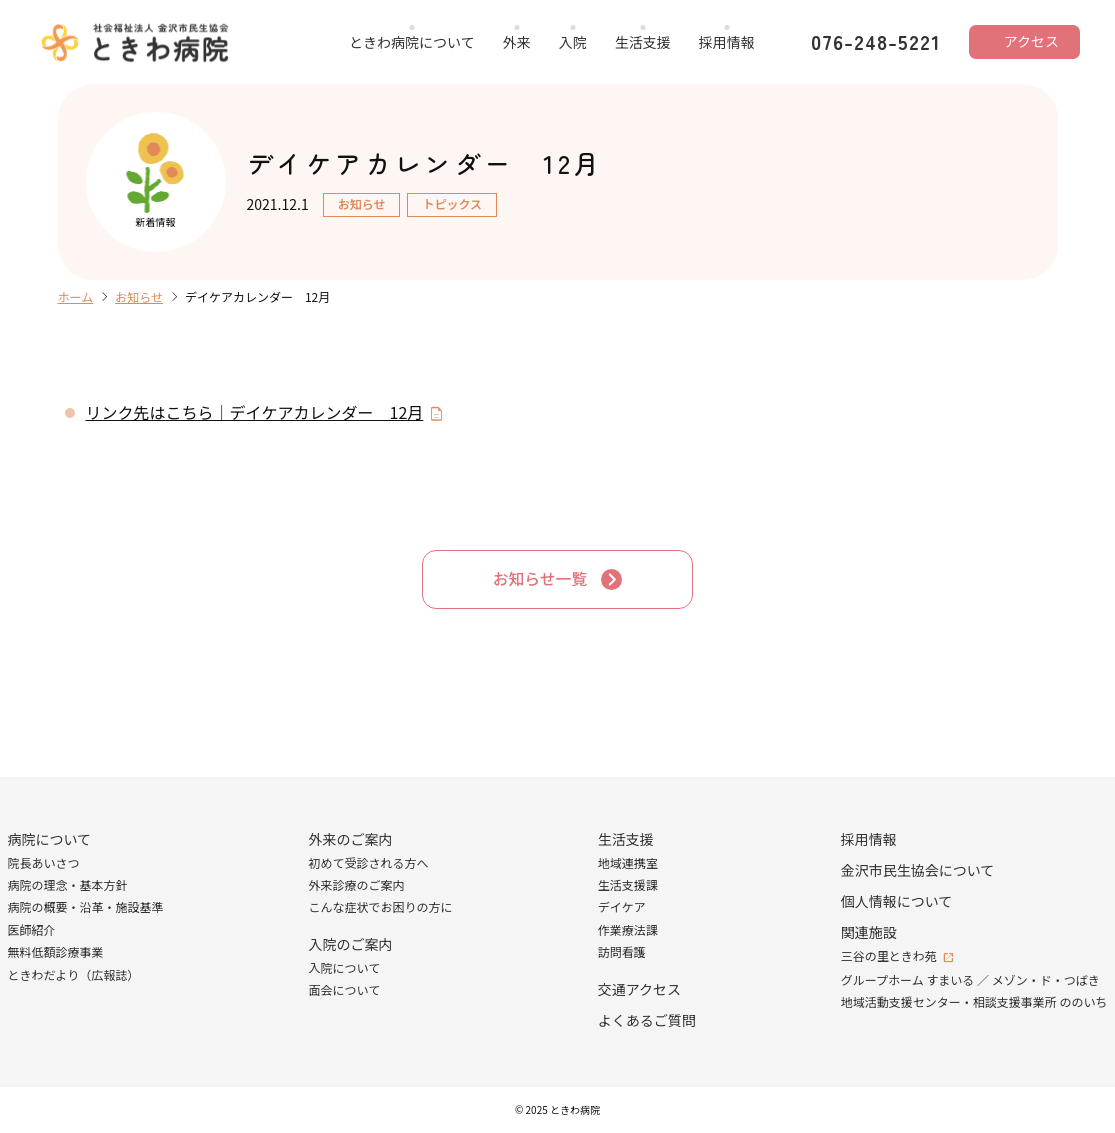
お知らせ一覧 (540, 579)
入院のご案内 (351, 944)
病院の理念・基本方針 (68, 884)
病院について (50, 839)
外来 (517, 42)
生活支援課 (628, 884)
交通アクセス (639, 989)
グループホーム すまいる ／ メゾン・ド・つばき (970, 979)
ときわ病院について (412, 42)
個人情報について (897, 901)
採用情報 (727, 42)
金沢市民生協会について (918, 870)
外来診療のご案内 (357, 884)
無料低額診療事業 (56, 952)
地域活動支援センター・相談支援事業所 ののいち (974, 1002)
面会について (345, 990)
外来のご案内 (351, 839)
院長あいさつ (44, 862)
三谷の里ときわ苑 (889, 955)
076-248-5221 (876, 42)
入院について (345, 967)
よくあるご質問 (647, 1020)
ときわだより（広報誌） (74, 974)
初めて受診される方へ (369, 862)
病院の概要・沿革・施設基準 (86, 907)
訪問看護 (622, 952)
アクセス (1031, 41)
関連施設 (869, 932)
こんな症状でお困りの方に (381, 907)
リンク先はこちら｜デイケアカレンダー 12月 (255, 412)
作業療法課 (628, 929)
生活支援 (643, 42)
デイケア (622, 907)
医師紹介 (32, 929)
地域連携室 (628, 862)
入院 (573, 42)
